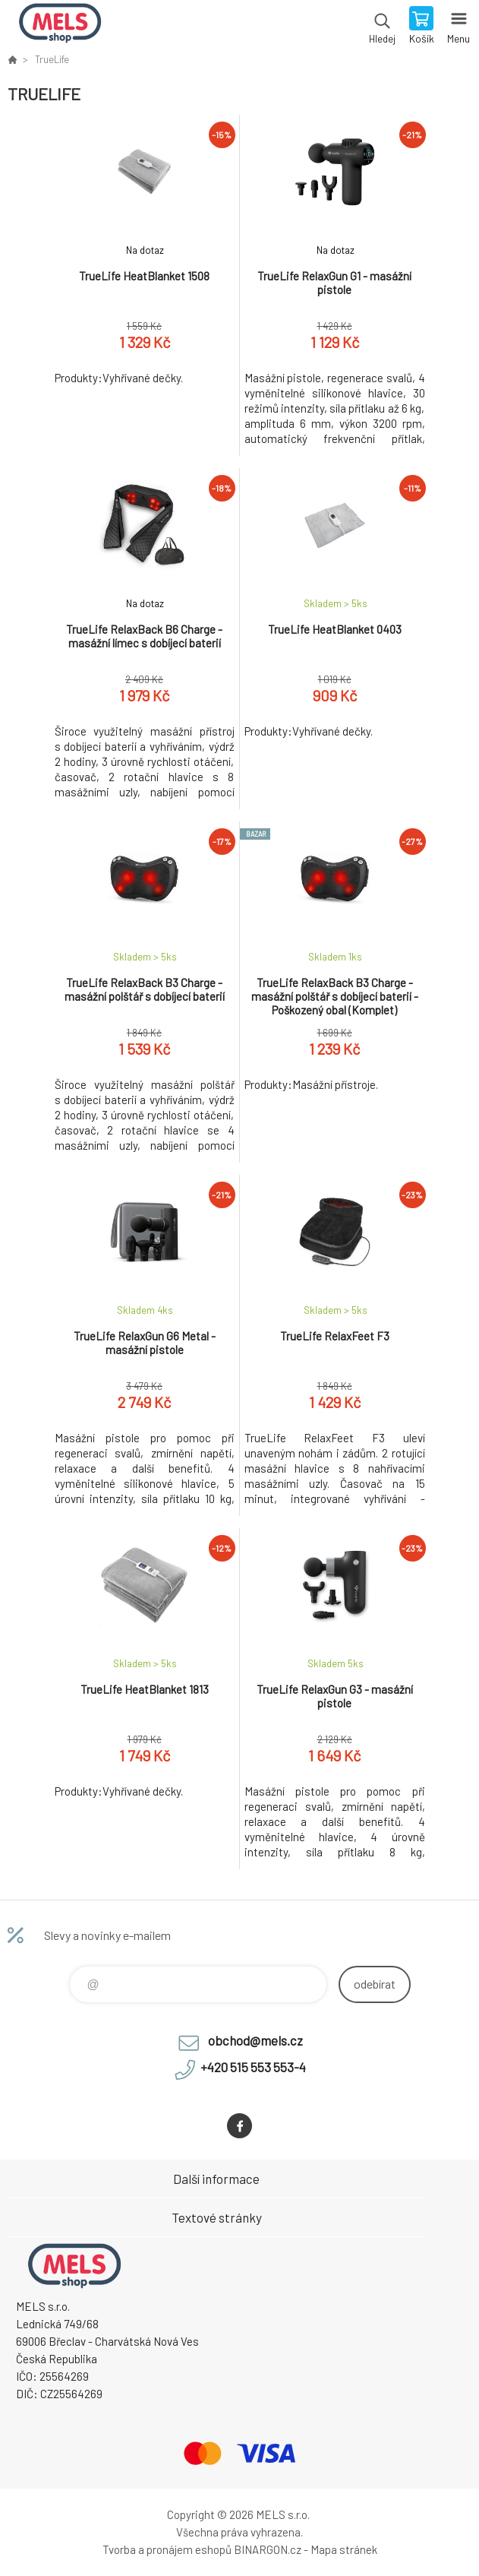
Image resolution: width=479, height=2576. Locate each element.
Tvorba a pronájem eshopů (167, 2549)
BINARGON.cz (267, 2549)
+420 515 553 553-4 (253, 2066)
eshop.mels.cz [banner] (60, 26)
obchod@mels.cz (255, 2040)
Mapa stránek (343, 2549)
